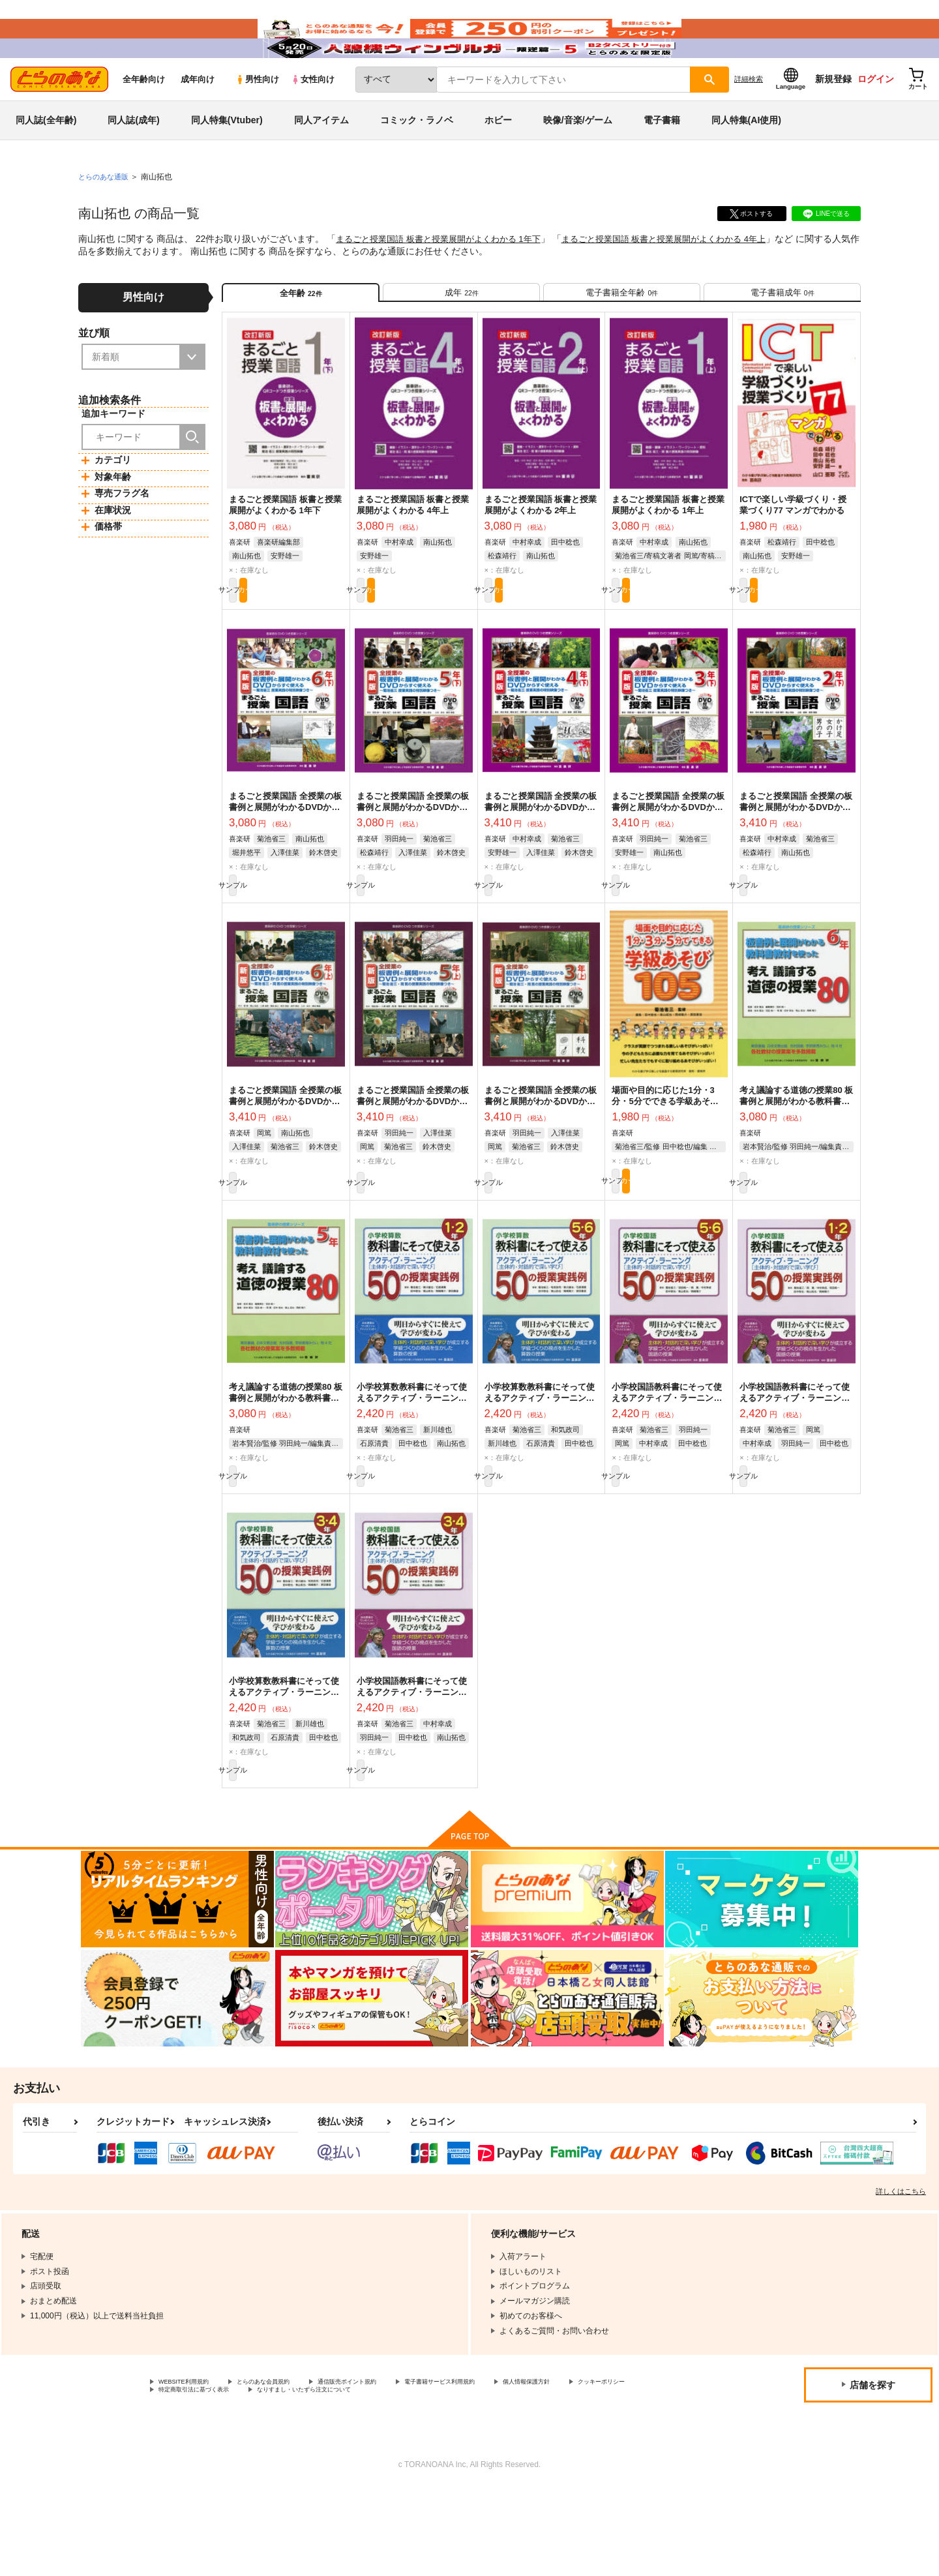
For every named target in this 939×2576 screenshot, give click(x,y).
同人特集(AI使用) (746, 159)
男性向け (257, 118)
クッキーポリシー (189, 2476)
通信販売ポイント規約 (390, 2465)
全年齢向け (144, 118)
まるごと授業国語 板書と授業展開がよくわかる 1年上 (668, 555)
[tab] (461, 337)
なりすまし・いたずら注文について (433, 2476)
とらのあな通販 (105, 215)
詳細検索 (748, 118)
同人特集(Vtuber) (227, 159)
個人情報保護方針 (611, 2465)
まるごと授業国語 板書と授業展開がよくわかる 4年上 (687, 278)
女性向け (313, 118)
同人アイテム (321, 159)
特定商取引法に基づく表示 (296, 2476)
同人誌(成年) (133, 159)
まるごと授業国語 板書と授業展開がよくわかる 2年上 (540, 555)
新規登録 (833, 118)
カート (314, 643)
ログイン (875, 118)
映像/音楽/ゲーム (577, 159)
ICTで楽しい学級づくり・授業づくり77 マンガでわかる (792, 555)
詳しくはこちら (901, 2274)
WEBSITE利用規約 (191, 2465)
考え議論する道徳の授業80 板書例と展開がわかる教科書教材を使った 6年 (796, 1164)
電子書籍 (662, 159)
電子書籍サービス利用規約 (505, 2465)
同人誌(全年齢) (46, 159)
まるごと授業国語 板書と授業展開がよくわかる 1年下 (446, 278)
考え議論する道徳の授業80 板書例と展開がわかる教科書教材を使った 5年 (285, 1467)
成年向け (198, 118)
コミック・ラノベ (416, 159)
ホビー (498, 159)
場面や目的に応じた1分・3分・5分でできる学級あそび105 (665, 1164)
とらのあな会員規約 (288, 2465)
